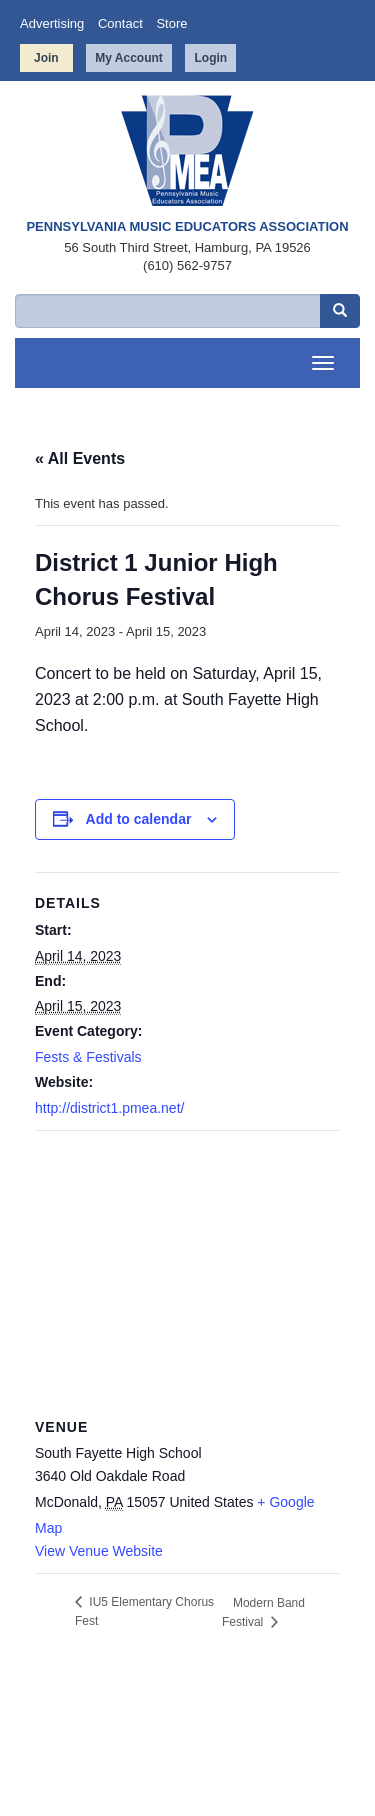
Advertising (52, 23)
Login (210, 58)
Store (171, 23)
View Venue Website (99, 1551)
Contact (120, 23)
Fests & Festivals (88, 1057)
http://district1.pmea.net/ (109, 1108)
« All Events (80, 458)
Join (46, 58)
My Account (129, 58)
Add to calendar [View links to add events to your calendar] (139, 819)
